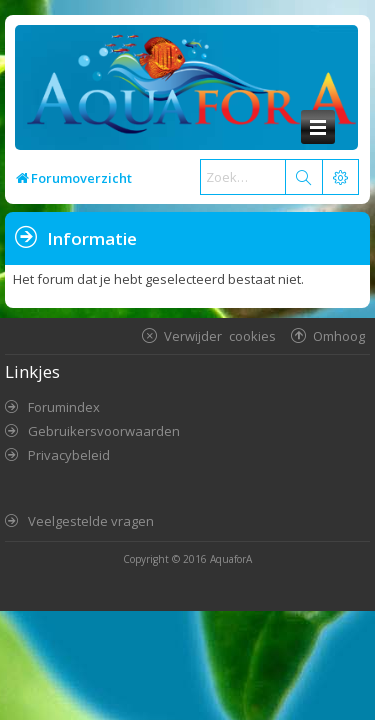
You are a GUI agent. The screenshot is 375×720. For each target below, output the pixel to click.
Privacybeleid (69, 455)
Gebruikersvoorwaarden (104, 431)
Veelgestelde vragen (91, 521)
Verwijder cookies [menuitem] (220, 335)
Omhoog (339, 335)
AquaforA (231, 559)
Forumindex (64, 407)
